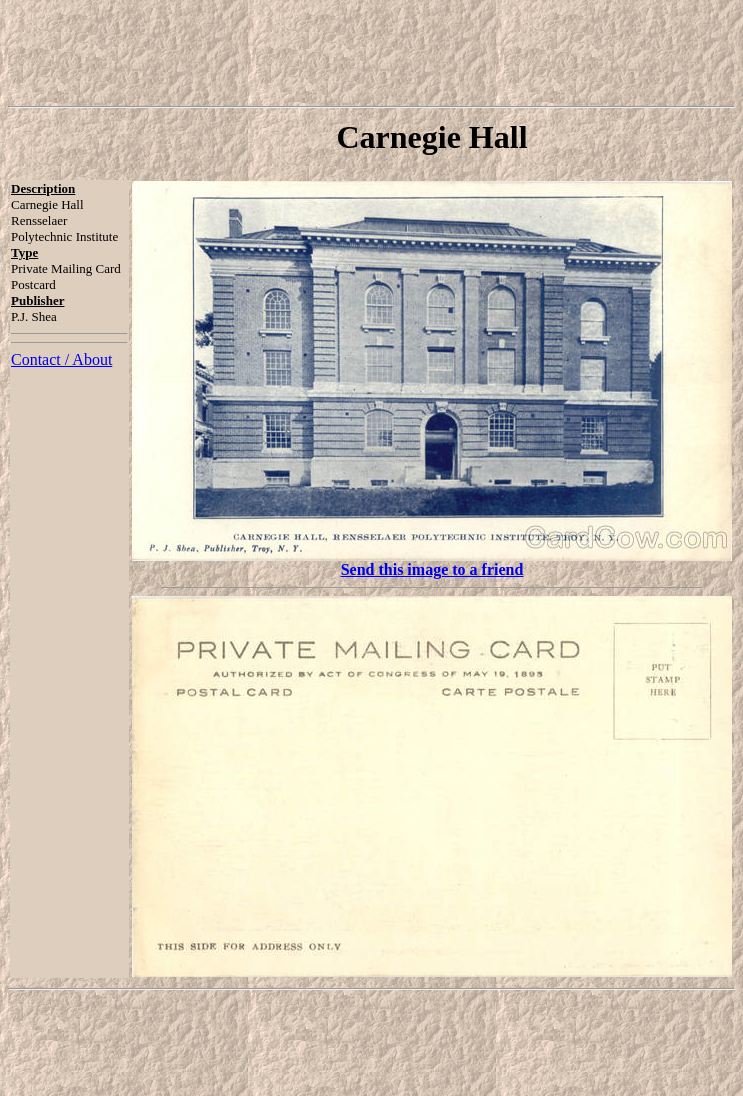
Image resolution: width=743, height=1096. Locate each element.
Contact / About (61, 359)
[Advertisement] (372, 53)
